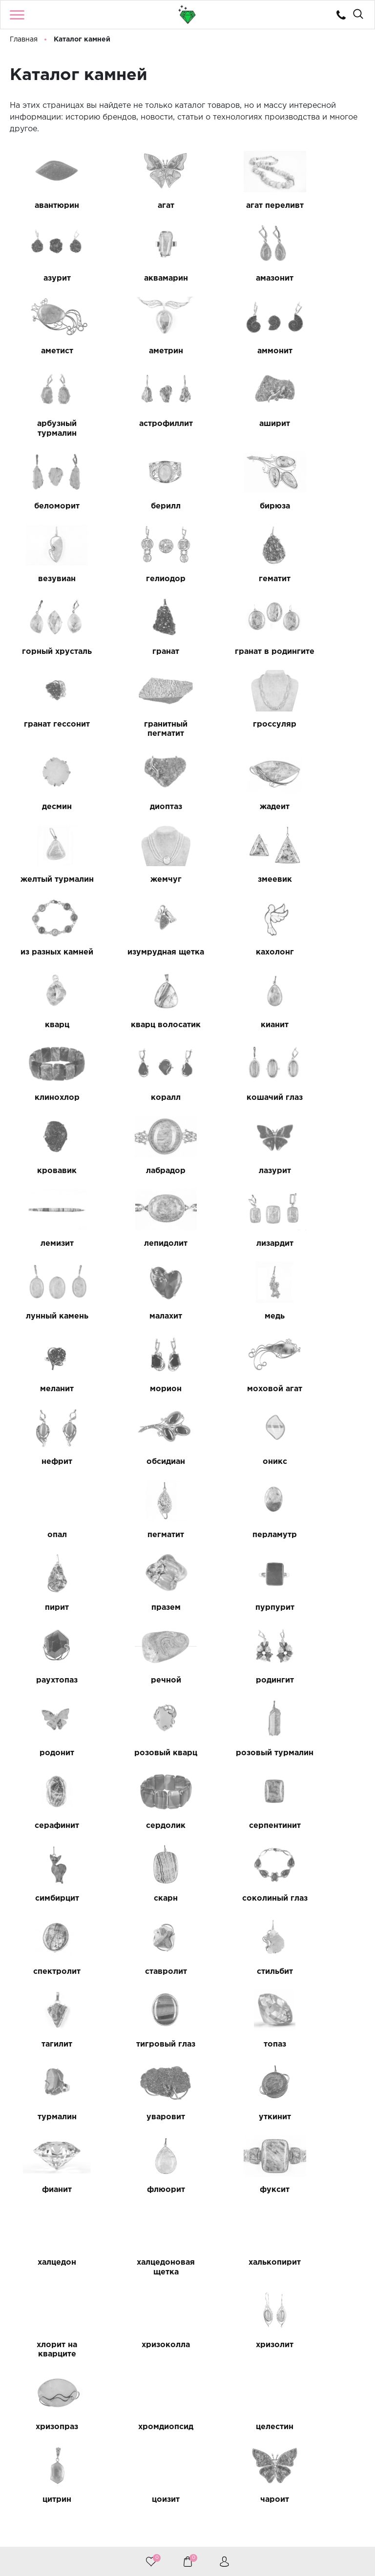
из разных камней (233, 757)
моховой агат (233, 1135)
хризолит (141, 1891)
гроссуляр (326, 588)
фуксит (326, 1736)
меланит (48, 1135)
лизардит (48, 1062)
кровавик (326, 917)
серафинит (233, 1426)
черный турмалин (326, 2041)
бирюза (234, 433)
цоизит (234, 1964)
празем (234, 1281)
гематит (141, 506)
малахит (233, 1062)
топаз (141, 1663)
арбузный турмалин (141, 355)
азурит (326, 205)
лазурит (141, 990)
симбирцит (141, 1508)
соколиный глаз (326, 1513)
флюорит (234, 1736)
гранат (326, 506)
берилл (141, 433)
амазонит (141, 278)
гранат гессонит (141, 593)
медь (326, 1062)
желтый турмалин (326, 675)
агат (141, 205)
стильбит (234, 1591)
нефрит (326, 1135)
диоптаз (141, 670)
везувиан (326, 433)
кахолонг (49, 834)
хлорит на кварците (326, 1813)
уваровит (326, 1663)
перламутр (48, 1281)
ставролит (141, 1591)
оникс (141, 1208)
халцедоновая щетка (141, 1813)
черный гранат (234, 2037)
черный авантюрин (48, 2041)
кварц (141, 834)
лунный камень (141, 1062)
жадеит (234, 670)
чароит (326, 1964)
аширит (326, 351)
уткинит (49, 1736)
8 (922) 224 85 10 (186, 2516)
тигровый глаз (48, 1663)
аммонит (48, 351)
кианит (326, 834)
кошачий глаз (234, 917)
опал (234, 1208)
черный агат (141, 2037)
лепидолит (326, 990)
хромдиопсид (326, 1891)
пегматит (326, 1208)
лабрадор (48, 990)
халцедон (48, 1809)
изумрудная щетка (326, 757)
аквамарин (49, 278)
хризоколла (48, 1891)
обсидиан (48, 1208)
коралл (141, 917)
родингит (234, 1354)
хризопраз (233, 1891)
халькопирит (234, 1809)
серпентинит (49, 1508)
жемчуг (48, 752)
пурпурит (326, 1281)
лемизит (233, 990)
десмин (48, 670)
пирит (141, 1281)
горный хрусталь (233, 511)
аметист (234, 278)
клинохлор (48, 917)
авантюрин (48, 205)
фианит (141, 1736)
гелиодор (48, 506)
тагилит (326, 1591)
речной (141, 1354)
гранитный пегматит (233, 593)
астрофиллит (234, 351)
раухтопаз (48, 1354)
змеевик (141, 752)
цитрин (141, 1964)
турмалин (233, 1663)
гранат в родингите (48, 593)
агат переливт (234, 205)
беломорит (48, 433)
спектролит (48, 1591)
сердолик (326, 1426)
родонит (326, 1354)
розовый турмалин (141, 1431)
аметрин (326, 278)
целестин (48, 1964)
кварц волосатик (233, 839)
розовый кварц (48, 1426)
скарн (234, 1508)
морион (141, 1135)
